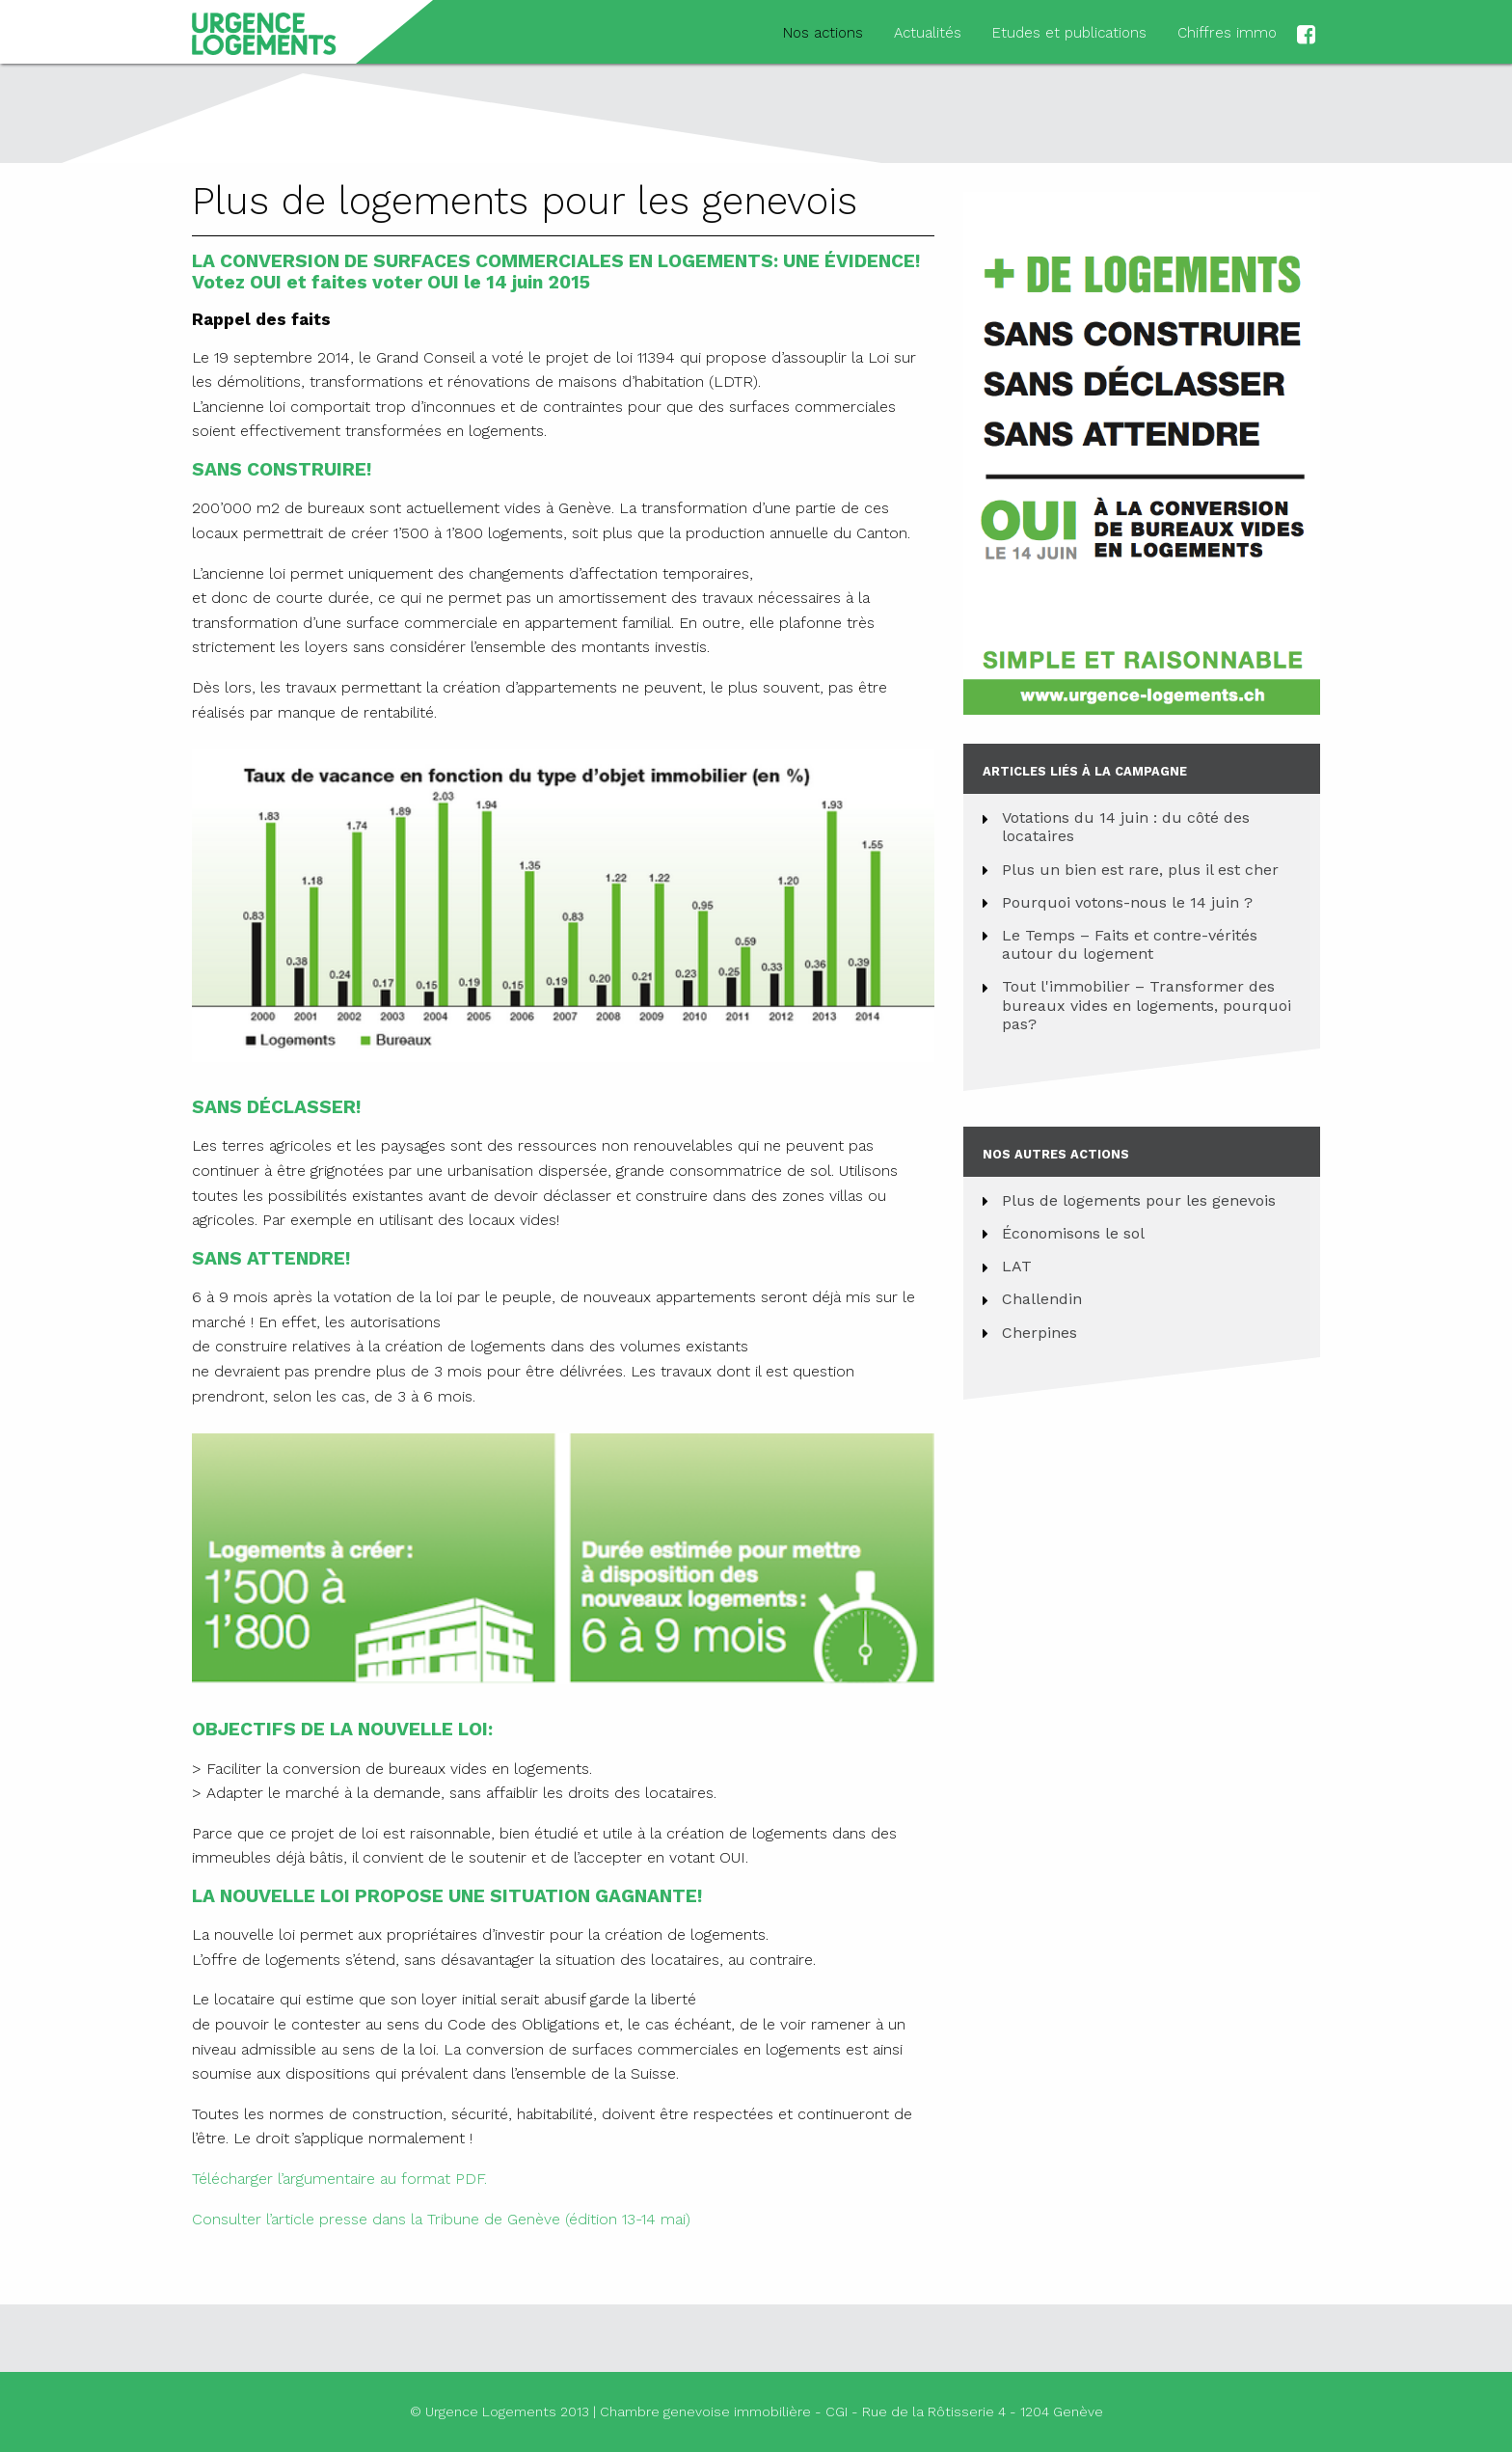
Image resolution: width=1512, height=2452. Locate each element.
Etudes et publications (1069, 32)
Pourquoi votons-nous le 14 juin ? (1127, 902)
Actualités (927, 32)
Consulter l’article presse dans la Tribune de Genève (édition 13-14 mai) (441, 2219)
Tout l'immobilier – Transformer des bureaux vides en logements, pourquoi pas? (1146, 1004)
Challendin (1042, 1299)
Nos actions (823, 32)
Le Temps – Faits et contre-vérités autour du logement (1129, 944)
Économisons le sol (1073, 1233)
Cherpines (1039, 1332)
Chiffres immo (1227, 32)
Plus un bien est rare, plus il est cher (1140, 869)
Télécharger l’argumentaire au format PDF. (339, 2178)
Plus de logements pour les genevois (1139, 1200)
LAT (1017, 1266)
